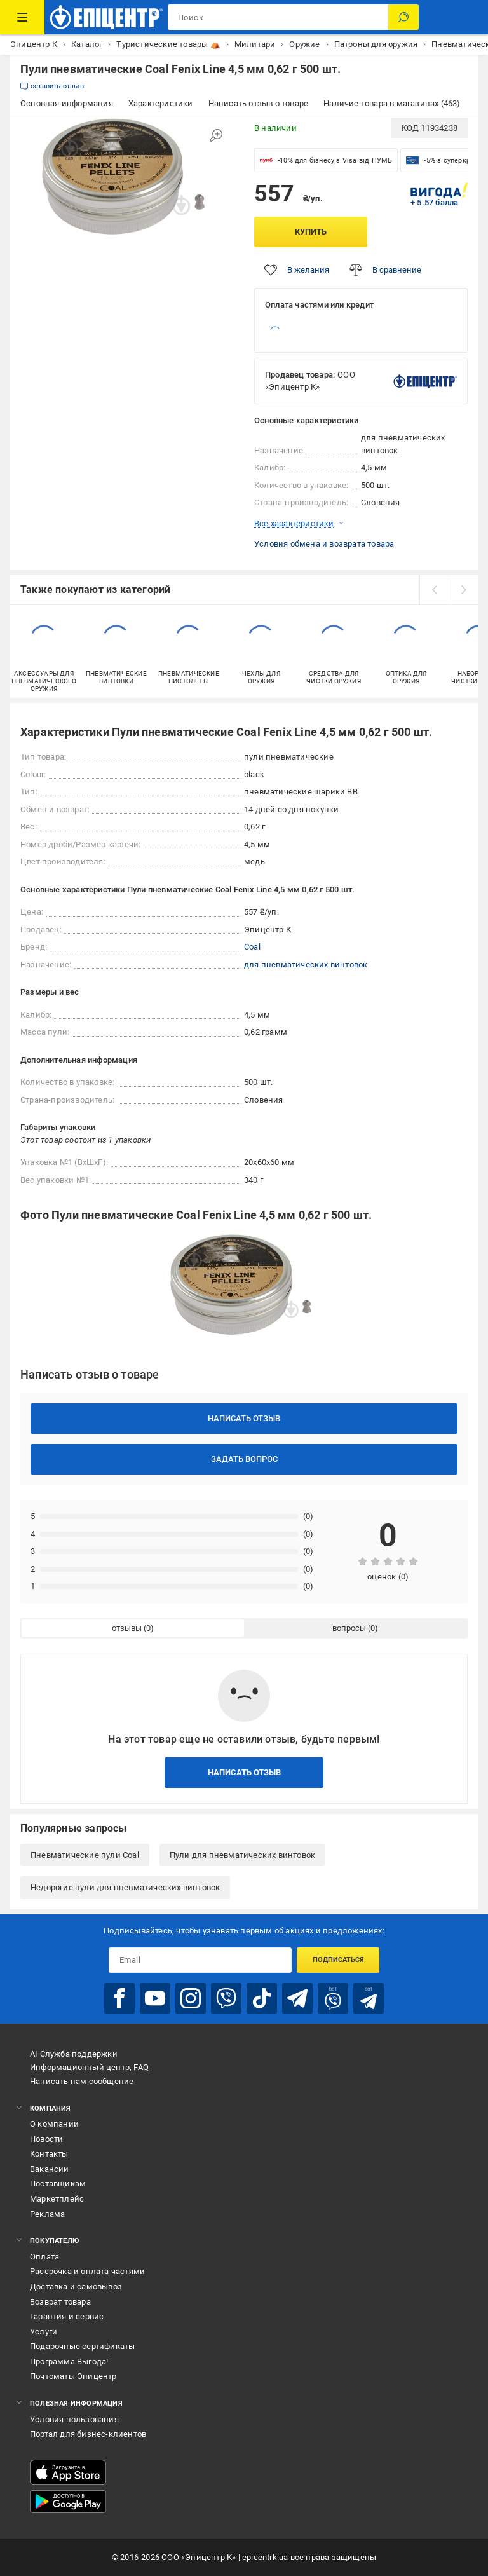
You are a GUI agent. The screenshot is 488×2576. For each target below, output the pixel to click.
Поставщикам (58, 2183)
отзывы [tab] (127, 1628)
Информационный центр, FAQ (89, 2067)
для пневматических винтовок (305, 964)
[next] (463, 589)
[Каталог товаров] (22, 17)
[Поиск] (403, 17)
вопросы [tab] (349, 1628)
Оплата (44, 2256)
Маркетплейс (57, 2199)
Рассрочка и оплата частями (87, 2271)
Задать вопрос (244, 1459)
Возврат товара (60, 2302)
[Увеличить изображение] (216, 135)
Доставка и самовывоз (76, 2286)
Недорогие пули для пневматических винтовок (125, 1887)
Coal (252, 946)
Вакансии (49, 2169)
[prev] (434, 589)
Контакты (49, 2153)
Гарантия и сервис (67, 2316)
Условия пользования (74, 2419)
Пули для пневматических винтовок (242, 1855)
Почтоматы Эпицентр (73, 2376)
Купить (311, 231)
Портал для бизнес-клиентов (88, 2434)
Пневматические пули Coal (84, 1855)
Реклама (47, 2214)
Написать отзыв (244, 1418)
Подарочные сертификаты (82, 2346)
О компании (54, 2124)
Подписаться (338, 1960)
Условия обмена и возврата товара (324, 544)
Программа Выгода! (69, 2361)
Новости (46, 2139)
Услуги (43, 2331)
